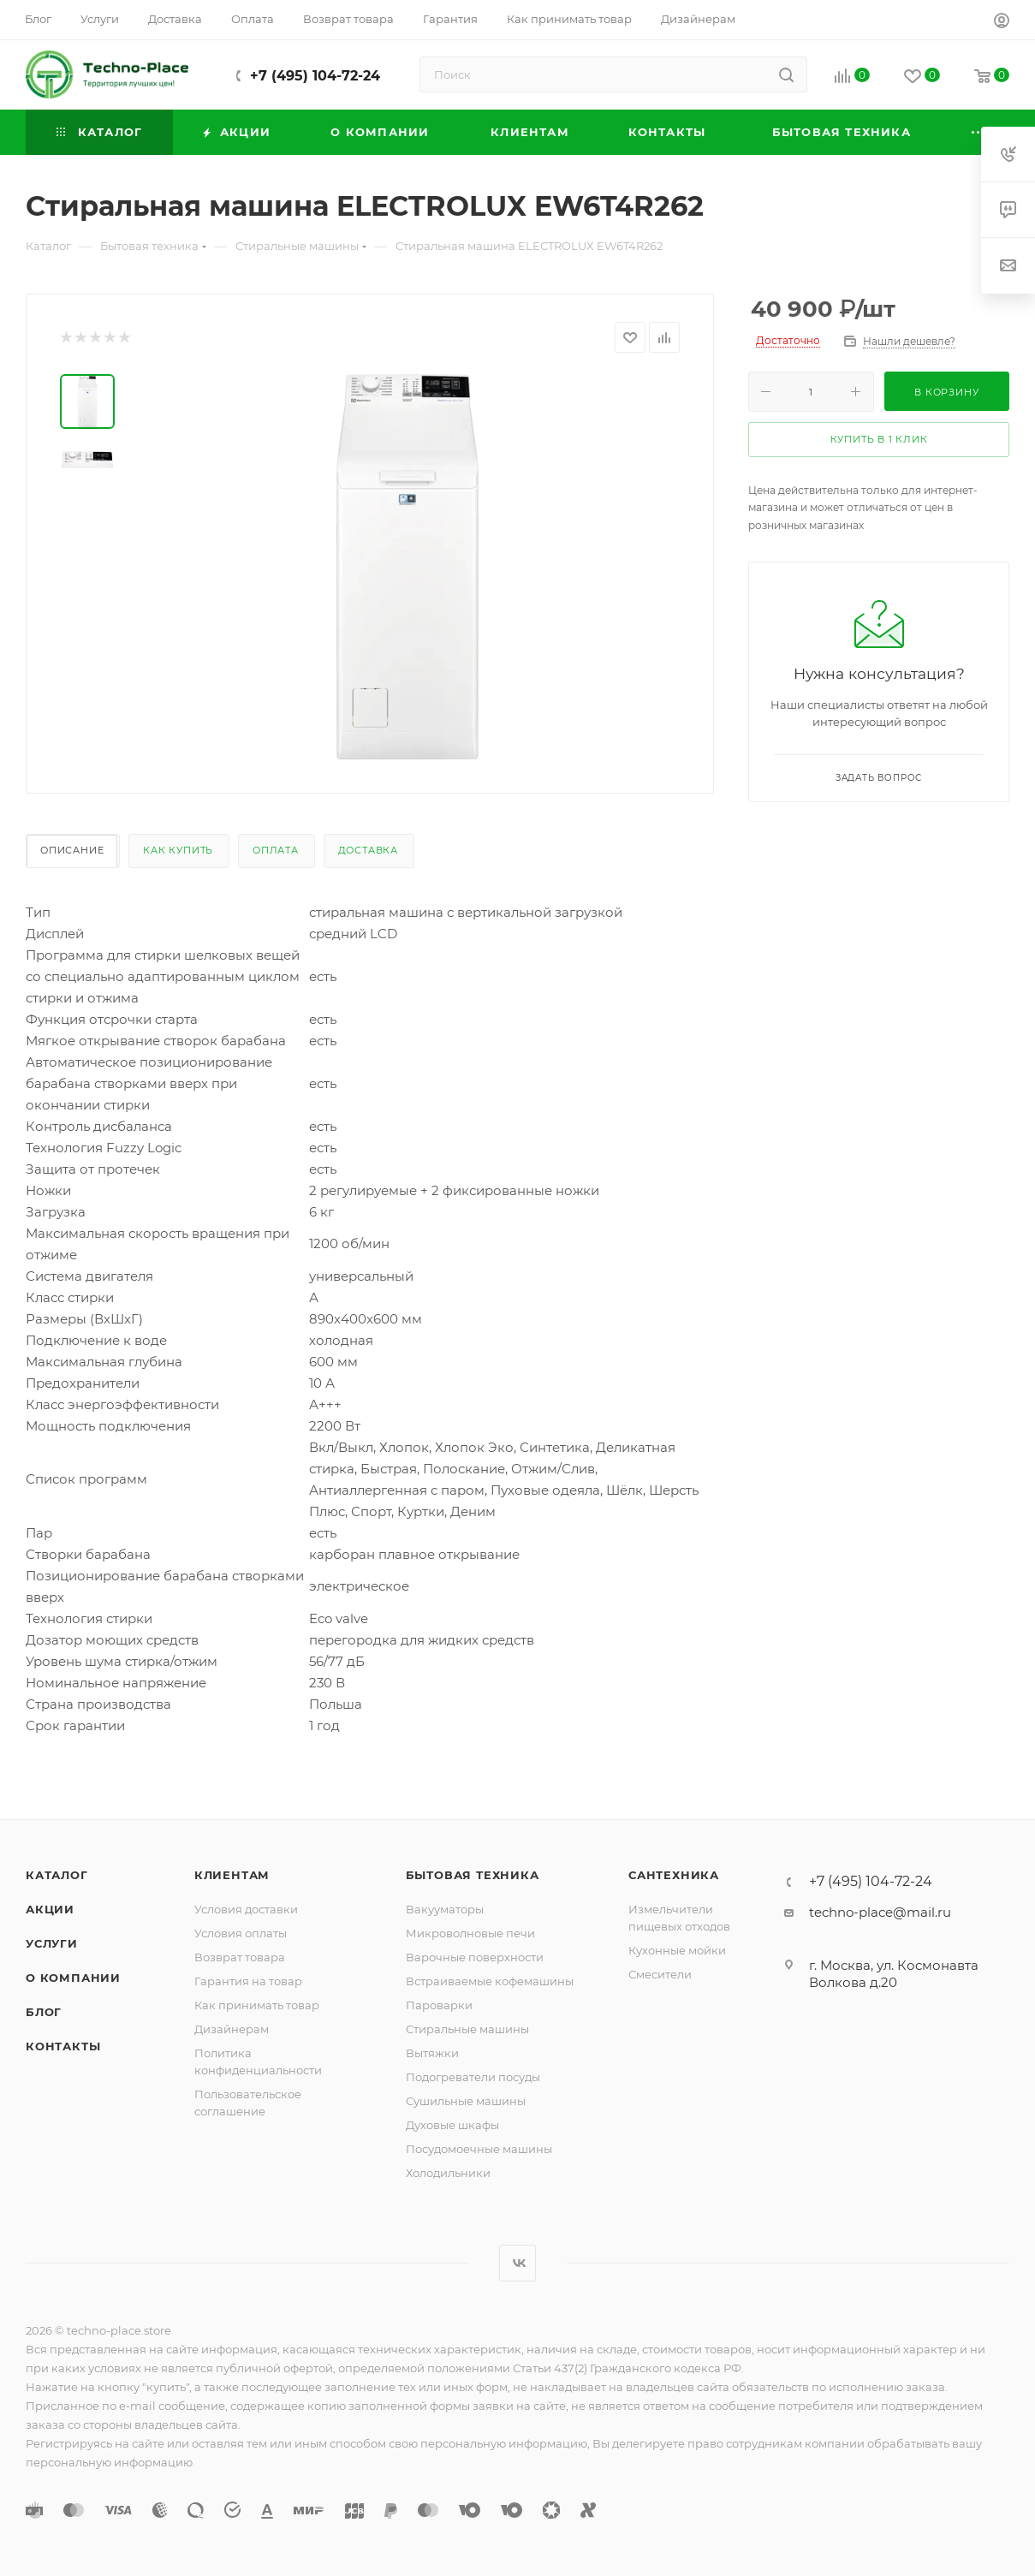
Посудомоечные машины (479, 2149)
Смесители (660, 1974)
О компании (73, 1977)
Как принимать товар (256, 2005)
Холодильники (448, 2173)
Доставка (368, 850)
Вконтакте (517, 2263)
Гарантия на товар (248, 1981)
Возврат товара (239, 1957)
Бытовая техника (472, 1875)
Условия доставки (246, 1909)
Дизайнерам (231, 2029)
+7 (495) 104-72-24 (315, 76)
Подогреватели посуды (473, 2077)
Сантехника (673, 1875)
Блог (44, 2012)
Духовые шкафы (452, 2125)
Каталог (57, 1875)
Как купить (178, 850)
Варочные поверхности (475, 1957)
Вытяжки (432, 2053)
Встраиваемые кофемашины (490, 1981)
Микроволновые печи (470, 1933)
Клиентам (232, 1875)
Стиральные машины (467, 2029)
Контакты (63, 2046)
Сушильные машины (466, 2101)
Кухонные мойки (677, 1950)
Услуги (52, 1943)
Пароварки (439, 2005)
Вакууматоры (445, 1909)
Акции (50, 1909)
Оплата (276, 850)
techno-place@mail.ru (880, 1912)
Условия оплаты (240, 1933)
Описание (72, 850)
